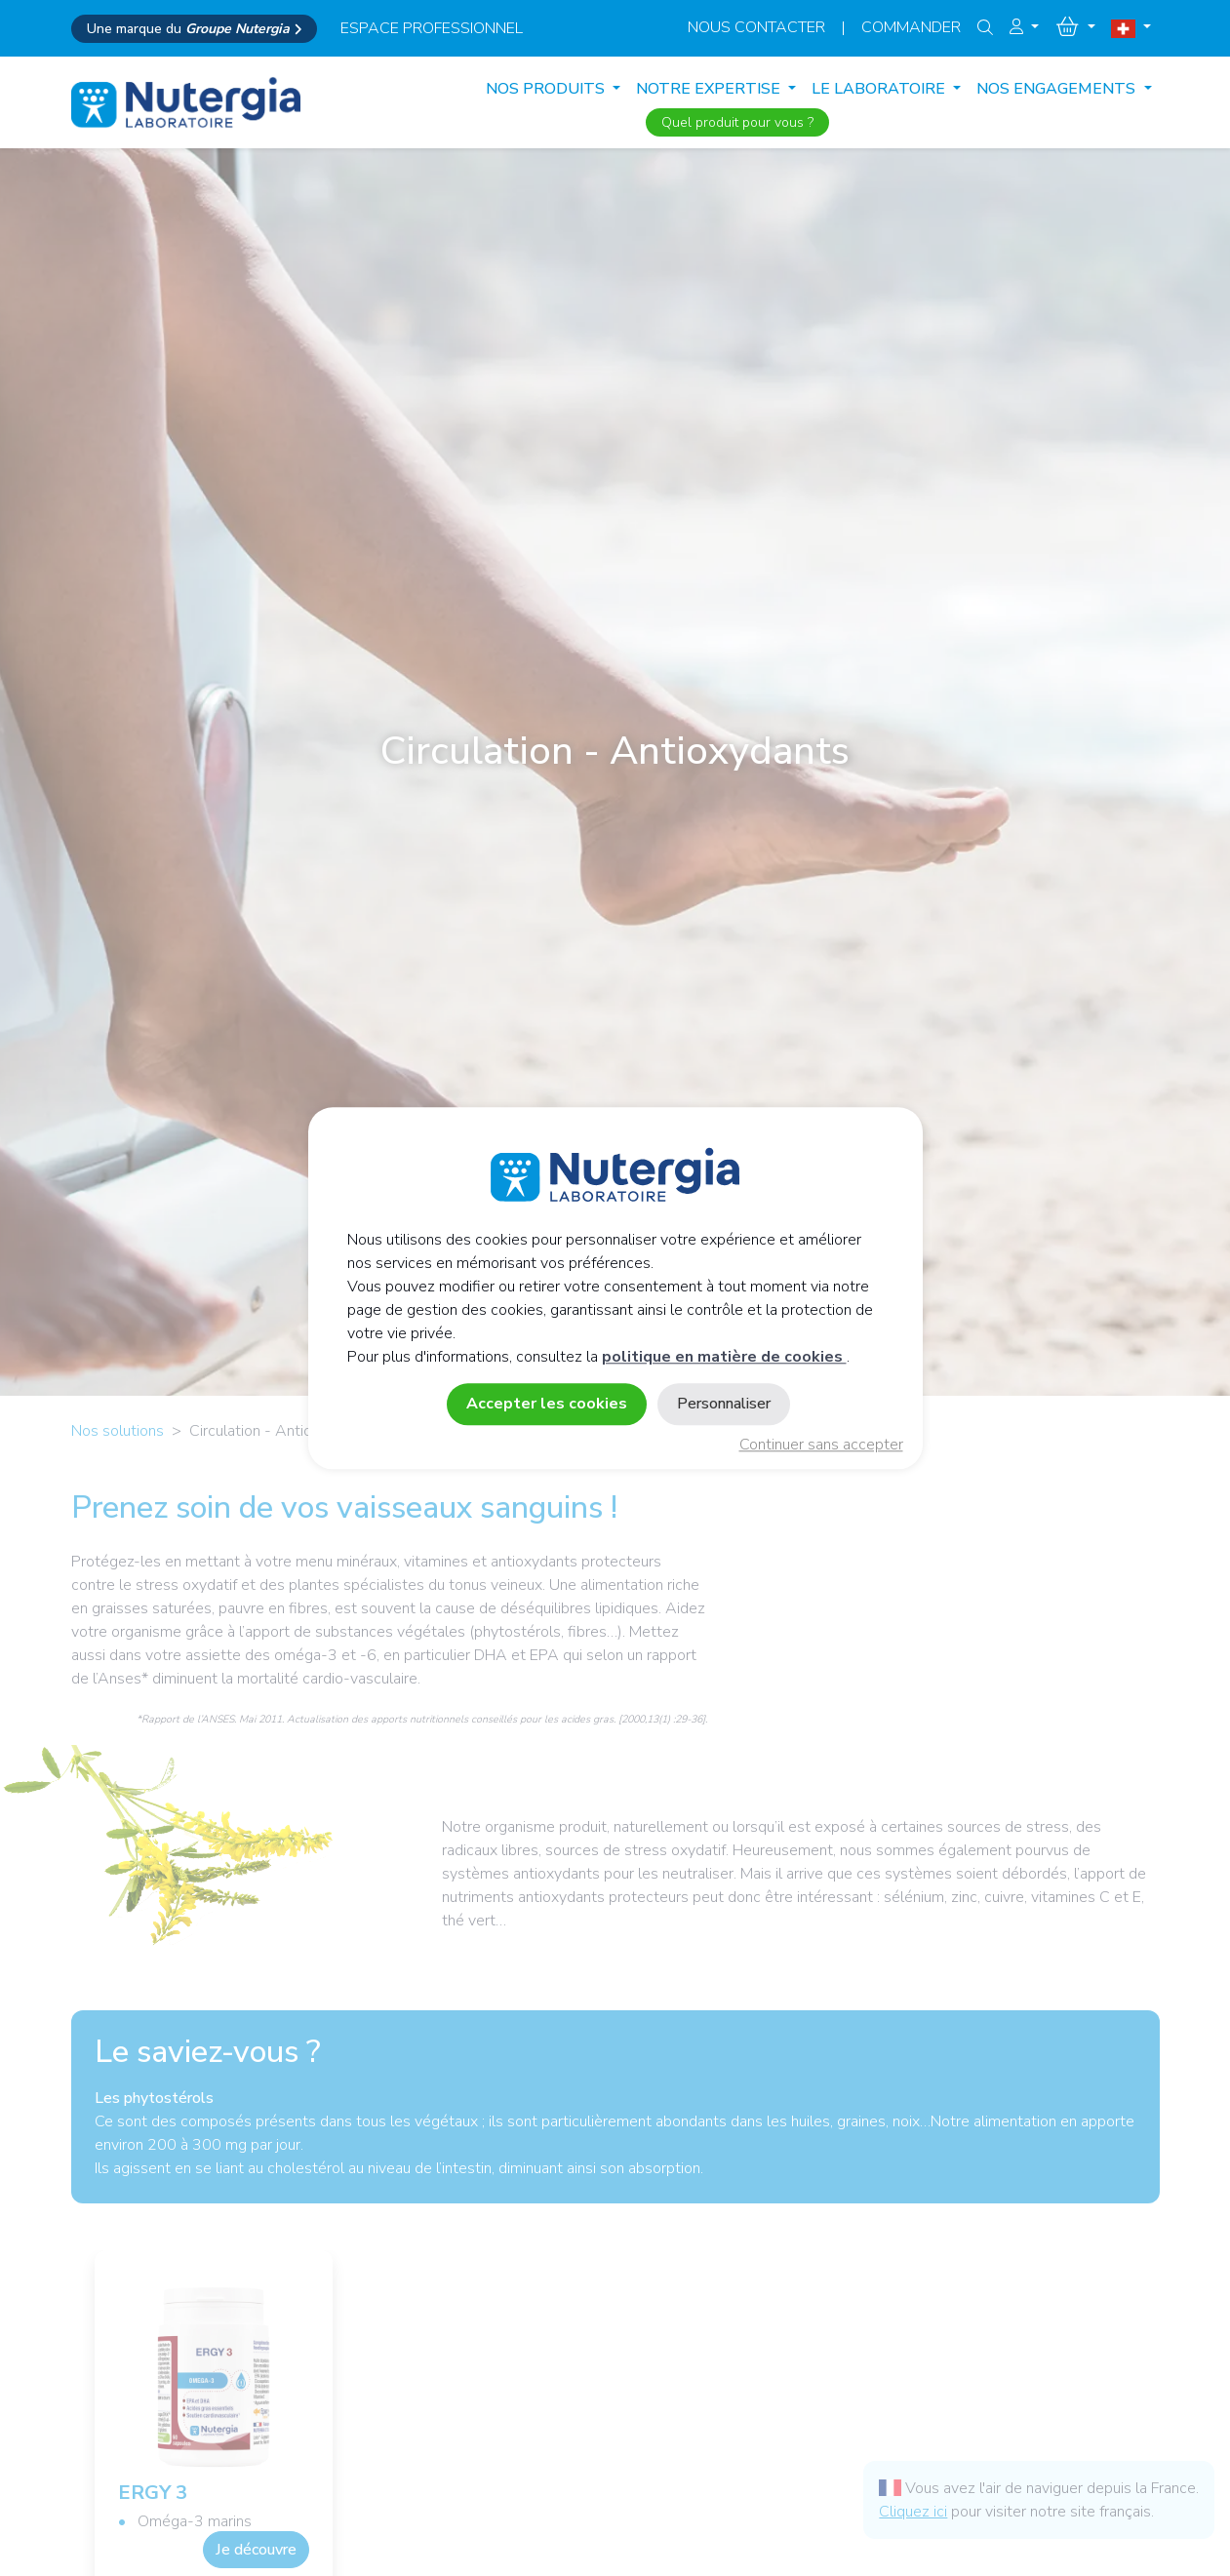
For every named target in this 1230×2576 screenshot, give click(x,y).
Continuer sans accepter (821, 1444)
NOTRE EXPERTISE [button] (710, 88)
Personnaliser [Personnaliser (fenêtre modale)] (724, 1403)
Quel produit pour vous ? (737, 122)
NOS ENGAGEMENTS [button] (1057, 88)
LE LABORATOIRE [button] (880, 88)
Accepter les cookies (546, 1403)
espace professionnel (431, 28)
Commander (911, 27)
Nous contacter (756, 27)
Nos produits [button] (547, 88)
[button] (1024, 27)
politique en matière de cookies (724, 1356)
